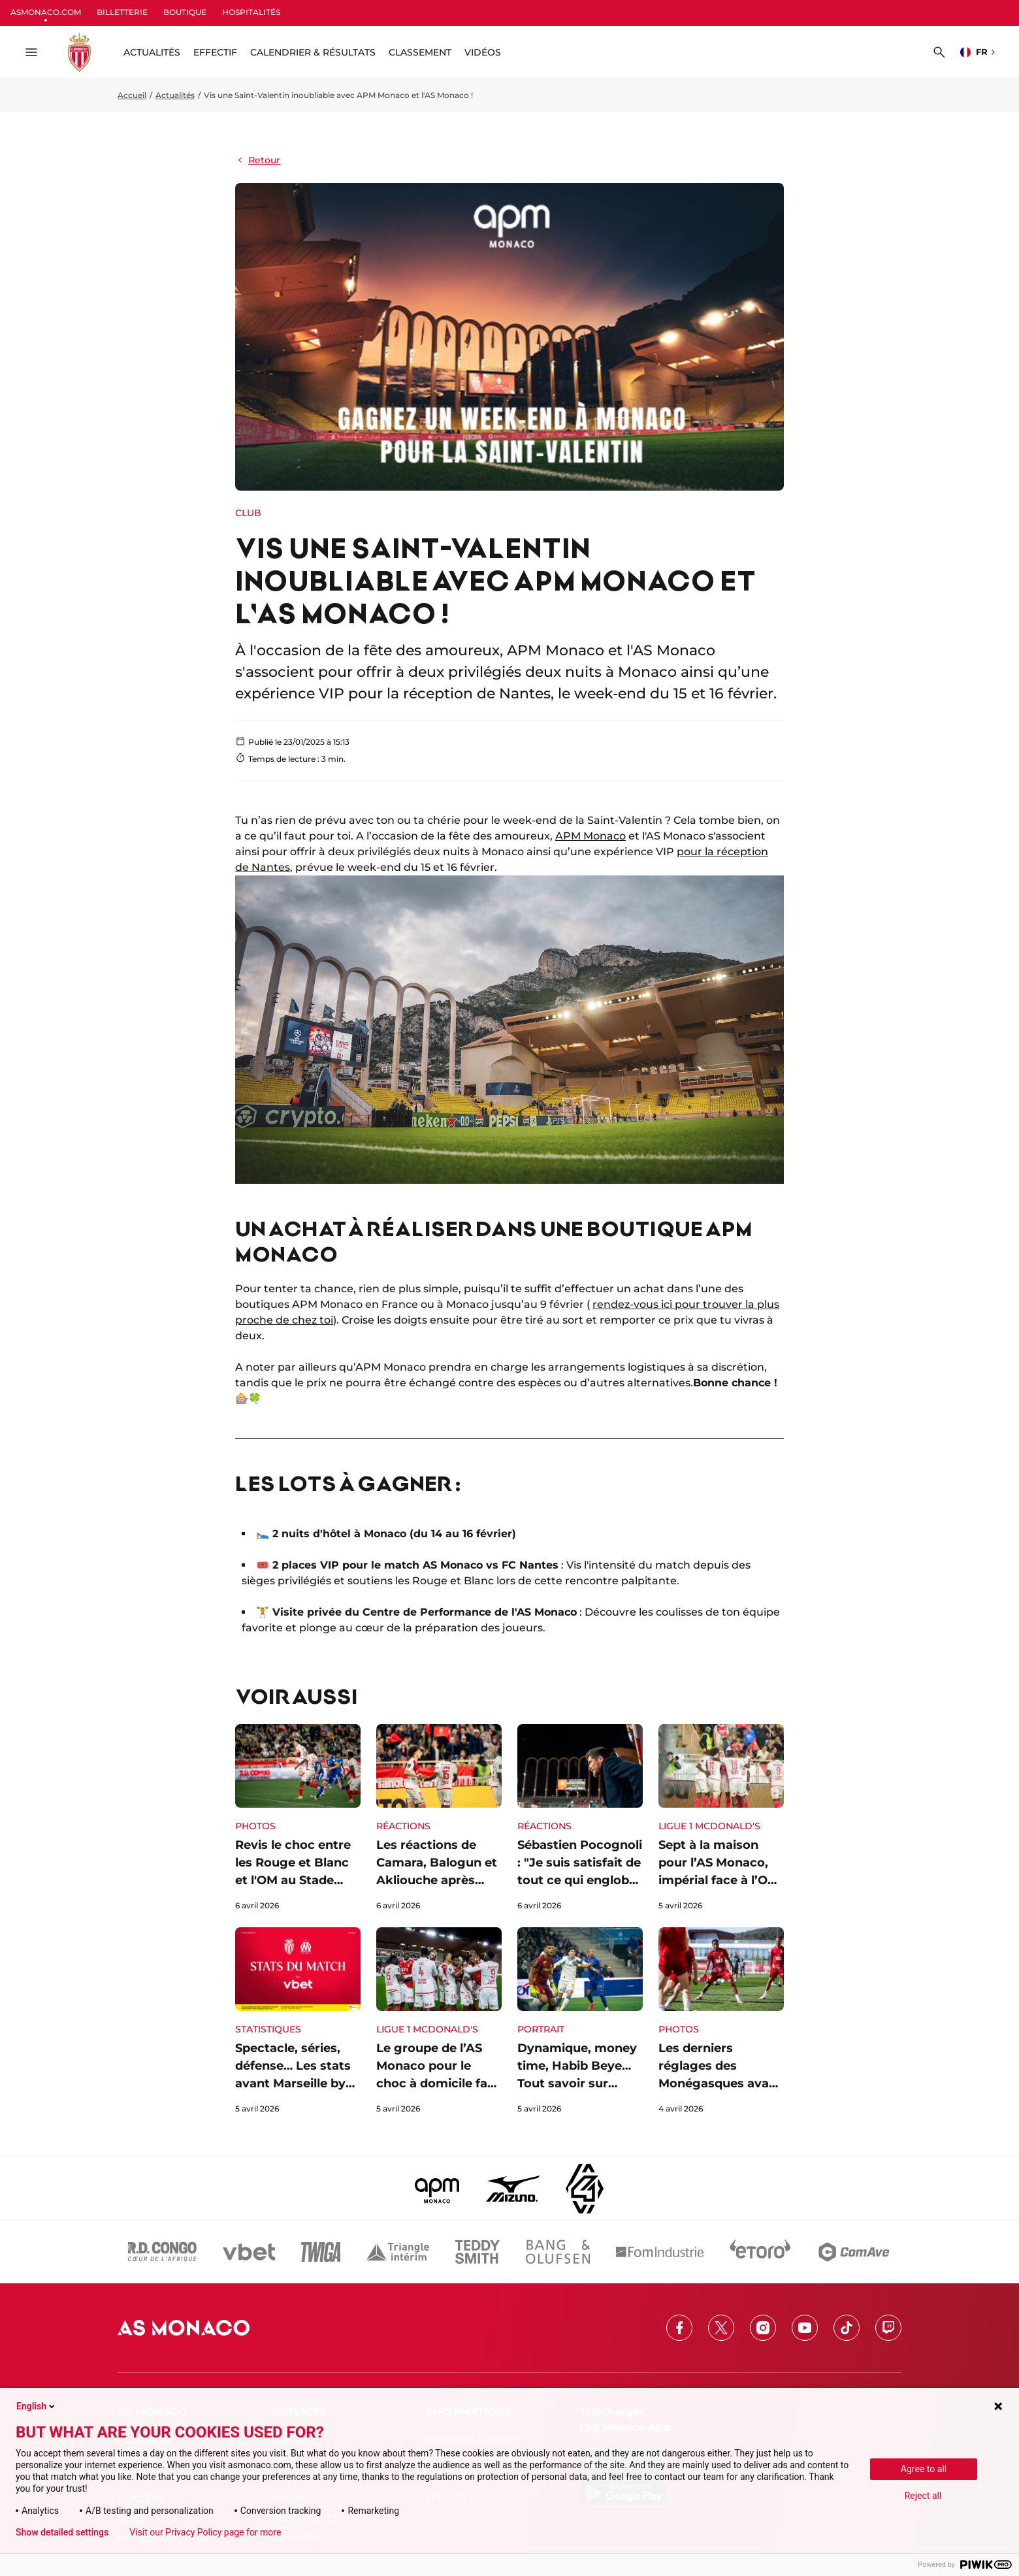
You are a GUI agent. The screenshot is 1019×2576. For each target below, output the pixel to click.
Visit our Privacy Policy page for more (205, 2532)
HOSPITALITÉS (251, 12)
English (36, 2406)
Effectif (215, 52)
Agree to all (923, 2469)
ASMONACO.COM (45, 12)
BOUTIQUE (184, 12)
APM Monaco (590, 836)
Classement (420, 52)
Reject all (923, 2495)
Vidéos (482, 52)
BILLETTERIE (122, 12)
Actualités (175, 95)
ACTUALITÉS (151, 52)
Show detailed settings (62, 2532)
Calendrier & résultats (313, 52)
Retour (257, 160)
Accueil (132, 95)
